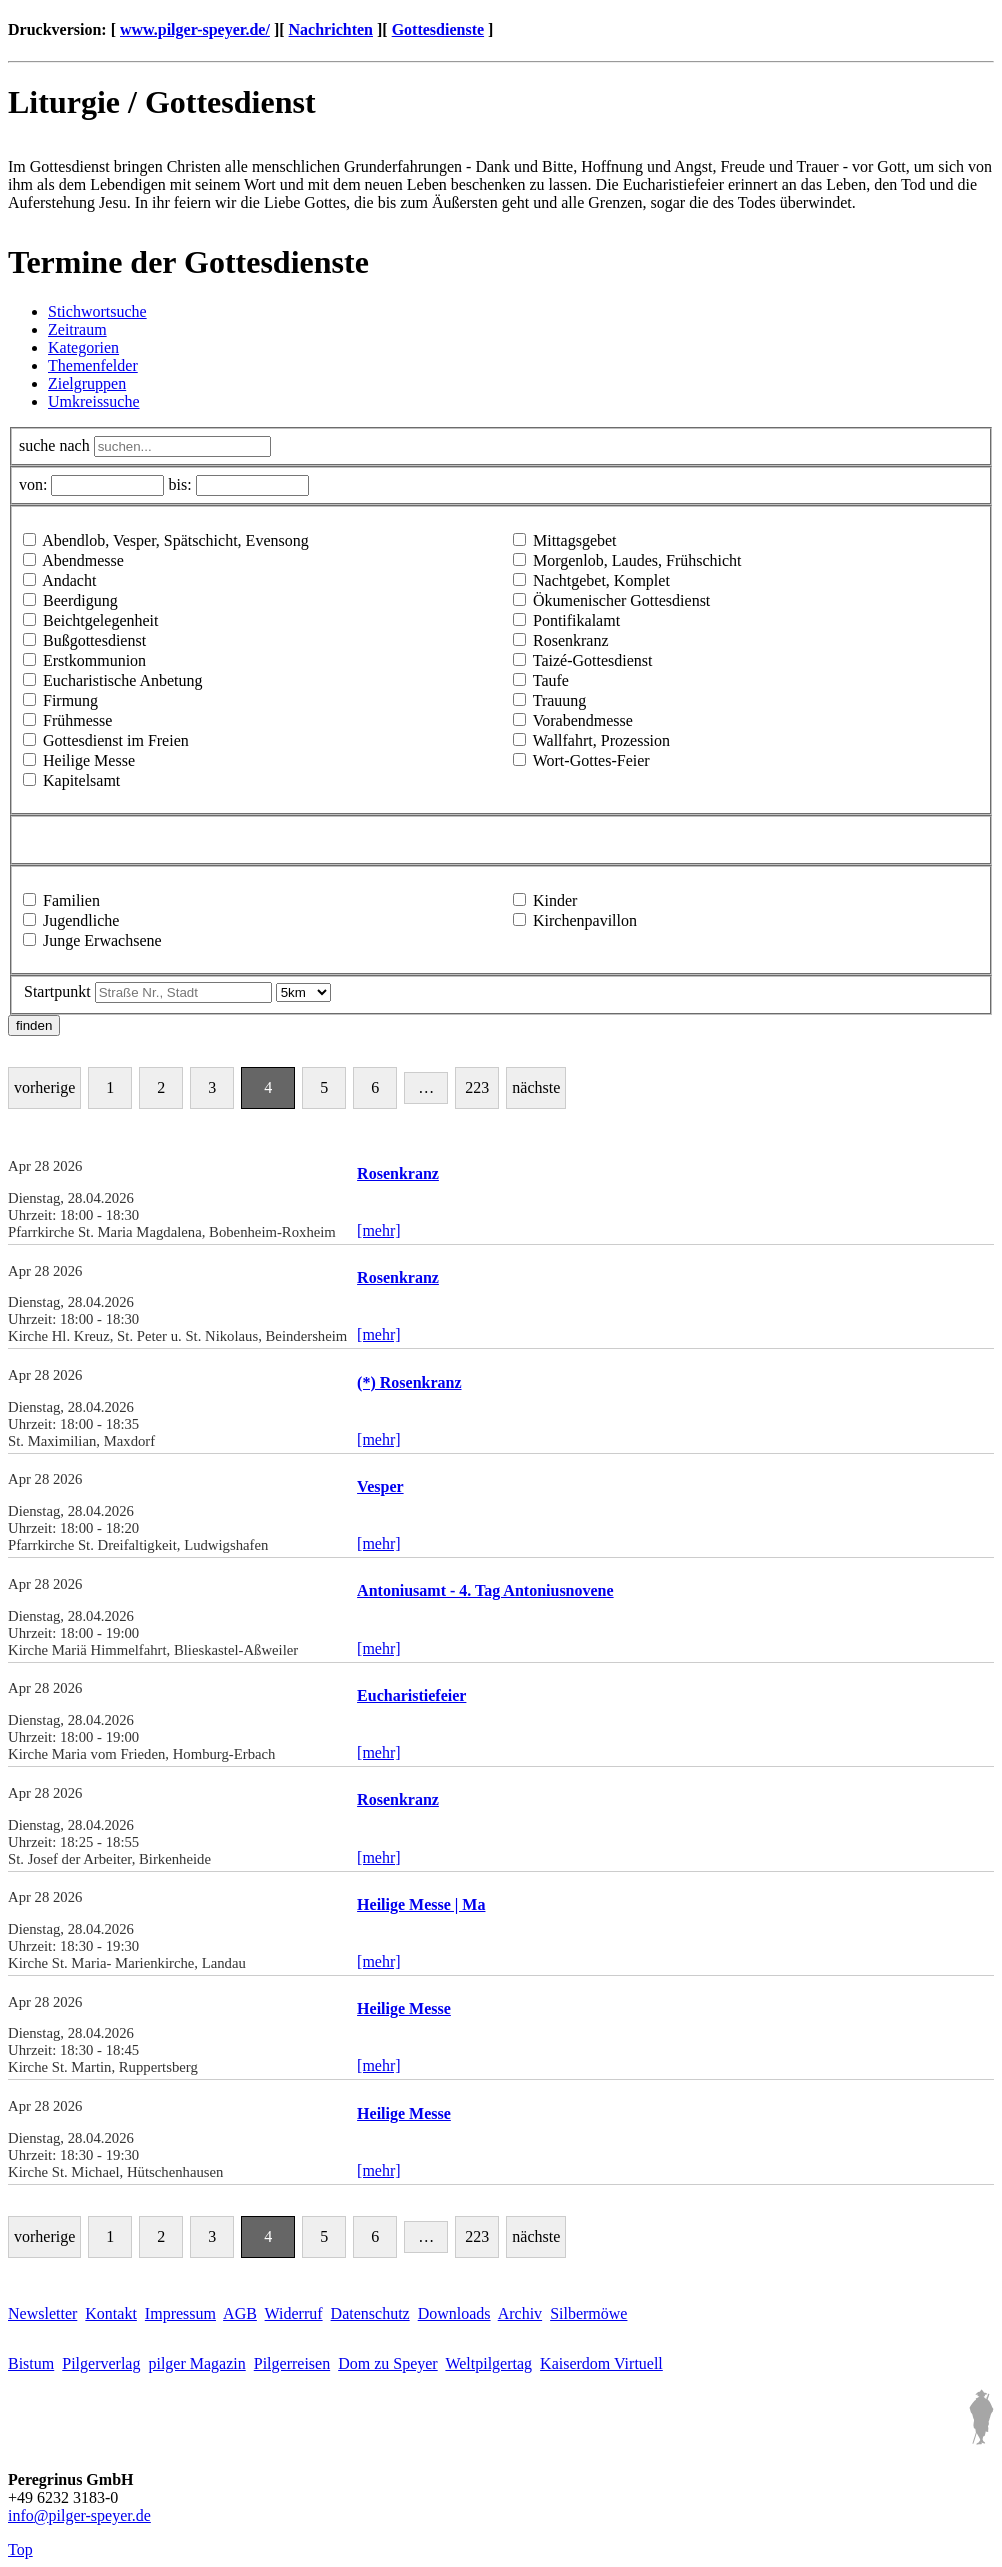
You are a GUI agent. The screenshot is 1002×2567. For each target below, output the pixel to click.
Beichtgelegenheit (101, 620)
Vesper (380, 1486)
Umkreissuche (94, 401)
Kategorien (83, 347)
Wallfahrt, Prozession (601, 740)
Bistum (31, 2363)
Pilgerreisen (292, 2363)
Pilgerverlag (101, 2363)
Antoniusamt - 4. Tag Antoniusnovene (485, 1590)
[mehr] (379, 1230)
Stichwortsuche (97, 311)
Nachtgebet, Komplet (601, 580)
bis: (179, 484)
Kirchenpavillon (585, 920)
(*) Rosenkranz (409, 1382)
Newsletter (42, 2313)
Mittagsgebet (575, 540)
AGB (240, 2313)
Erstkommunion (94, 660)
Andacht (69, 580)
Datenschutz (370, 2313)
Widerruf (294, 2313)
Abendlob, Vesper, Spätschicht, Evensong (175, 540)
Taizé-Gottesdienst (593, 660)
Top (20, 2549)
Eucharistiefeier (411, 1695)
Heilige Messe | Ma (421, 1904)
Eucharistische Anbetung (123, 680)
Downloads (454, 2313)
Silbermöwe (588, 2313)
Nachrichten (331, 29)
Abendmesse (83, 560)
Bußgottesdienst (94, 640)
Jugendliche (81, 920)
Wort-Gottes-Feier (591, 760)
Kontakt (111, 2313)
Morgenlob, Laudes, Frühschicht (637, 560)
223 (477, 1087)
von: (33, 484)
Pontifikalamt (576, 620)
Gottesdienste (438, 29)
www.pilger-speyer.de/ (195, 29)
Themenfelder (93, 365)
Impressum (180, 2313)
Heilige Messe (89, 760)
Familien (71, 900)
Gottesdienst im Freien (116, 740)
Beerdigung (80, 600)
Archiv (520, 2313)
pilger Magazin (196, 2363)
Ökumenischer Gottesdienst (621, 600)
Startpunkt (57, 991)
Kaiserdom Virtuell (601, 2363)
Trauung (560, 700)
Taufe (551, 680)
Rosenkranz (571, 640)
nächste (536, 1087)
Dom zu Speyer (388, 2363)
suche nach (54, 445)
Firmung (70, 700)
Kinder (555, 900)
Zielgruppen (87, 383)
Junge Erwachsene (102, 940)
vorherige (44, 1087)
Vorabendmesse (583, 720)
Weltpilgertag (488, 2363)
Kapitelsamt (81, 780)
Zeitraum (77, 329)
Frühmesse (77, 720)
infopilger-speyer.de (79, 2515)
